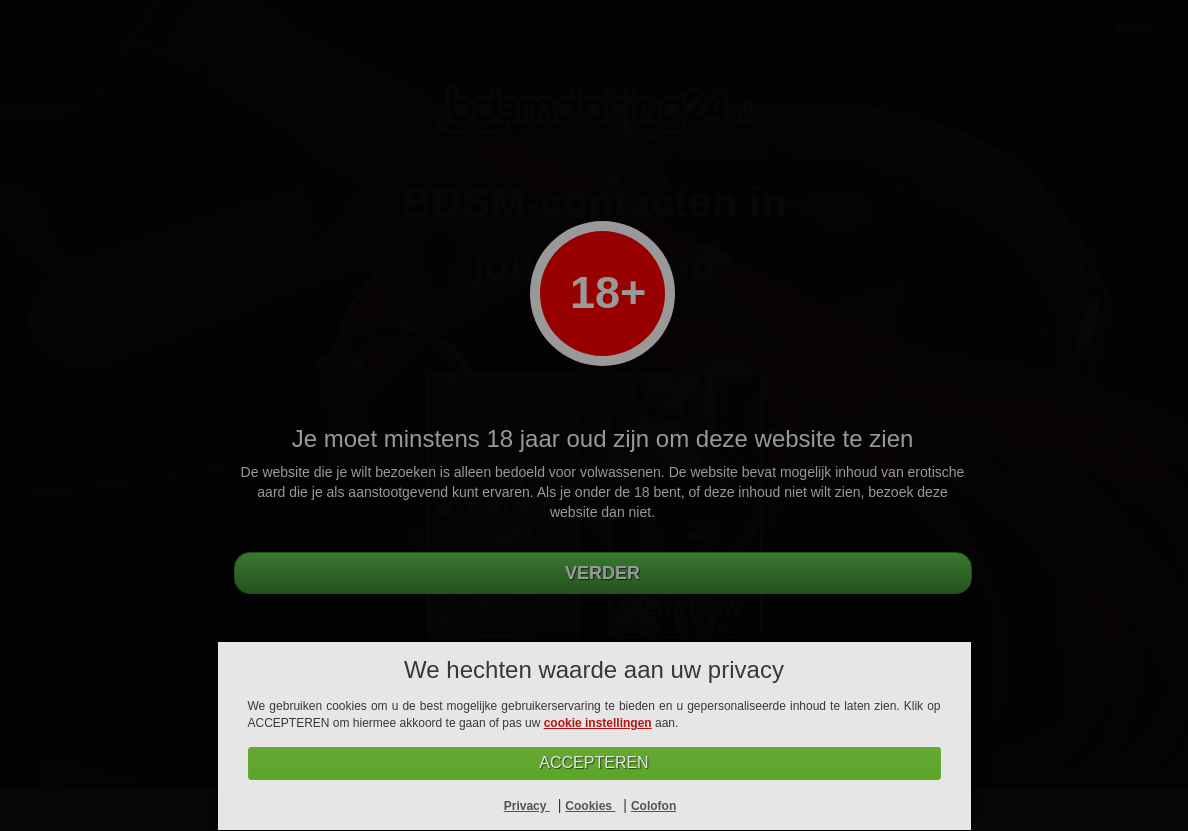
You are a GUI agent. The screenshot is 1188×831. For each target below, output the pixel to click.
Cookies (590, 806)
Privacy (527, 806)
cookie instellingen (598, 723)
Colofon (653, 806)
